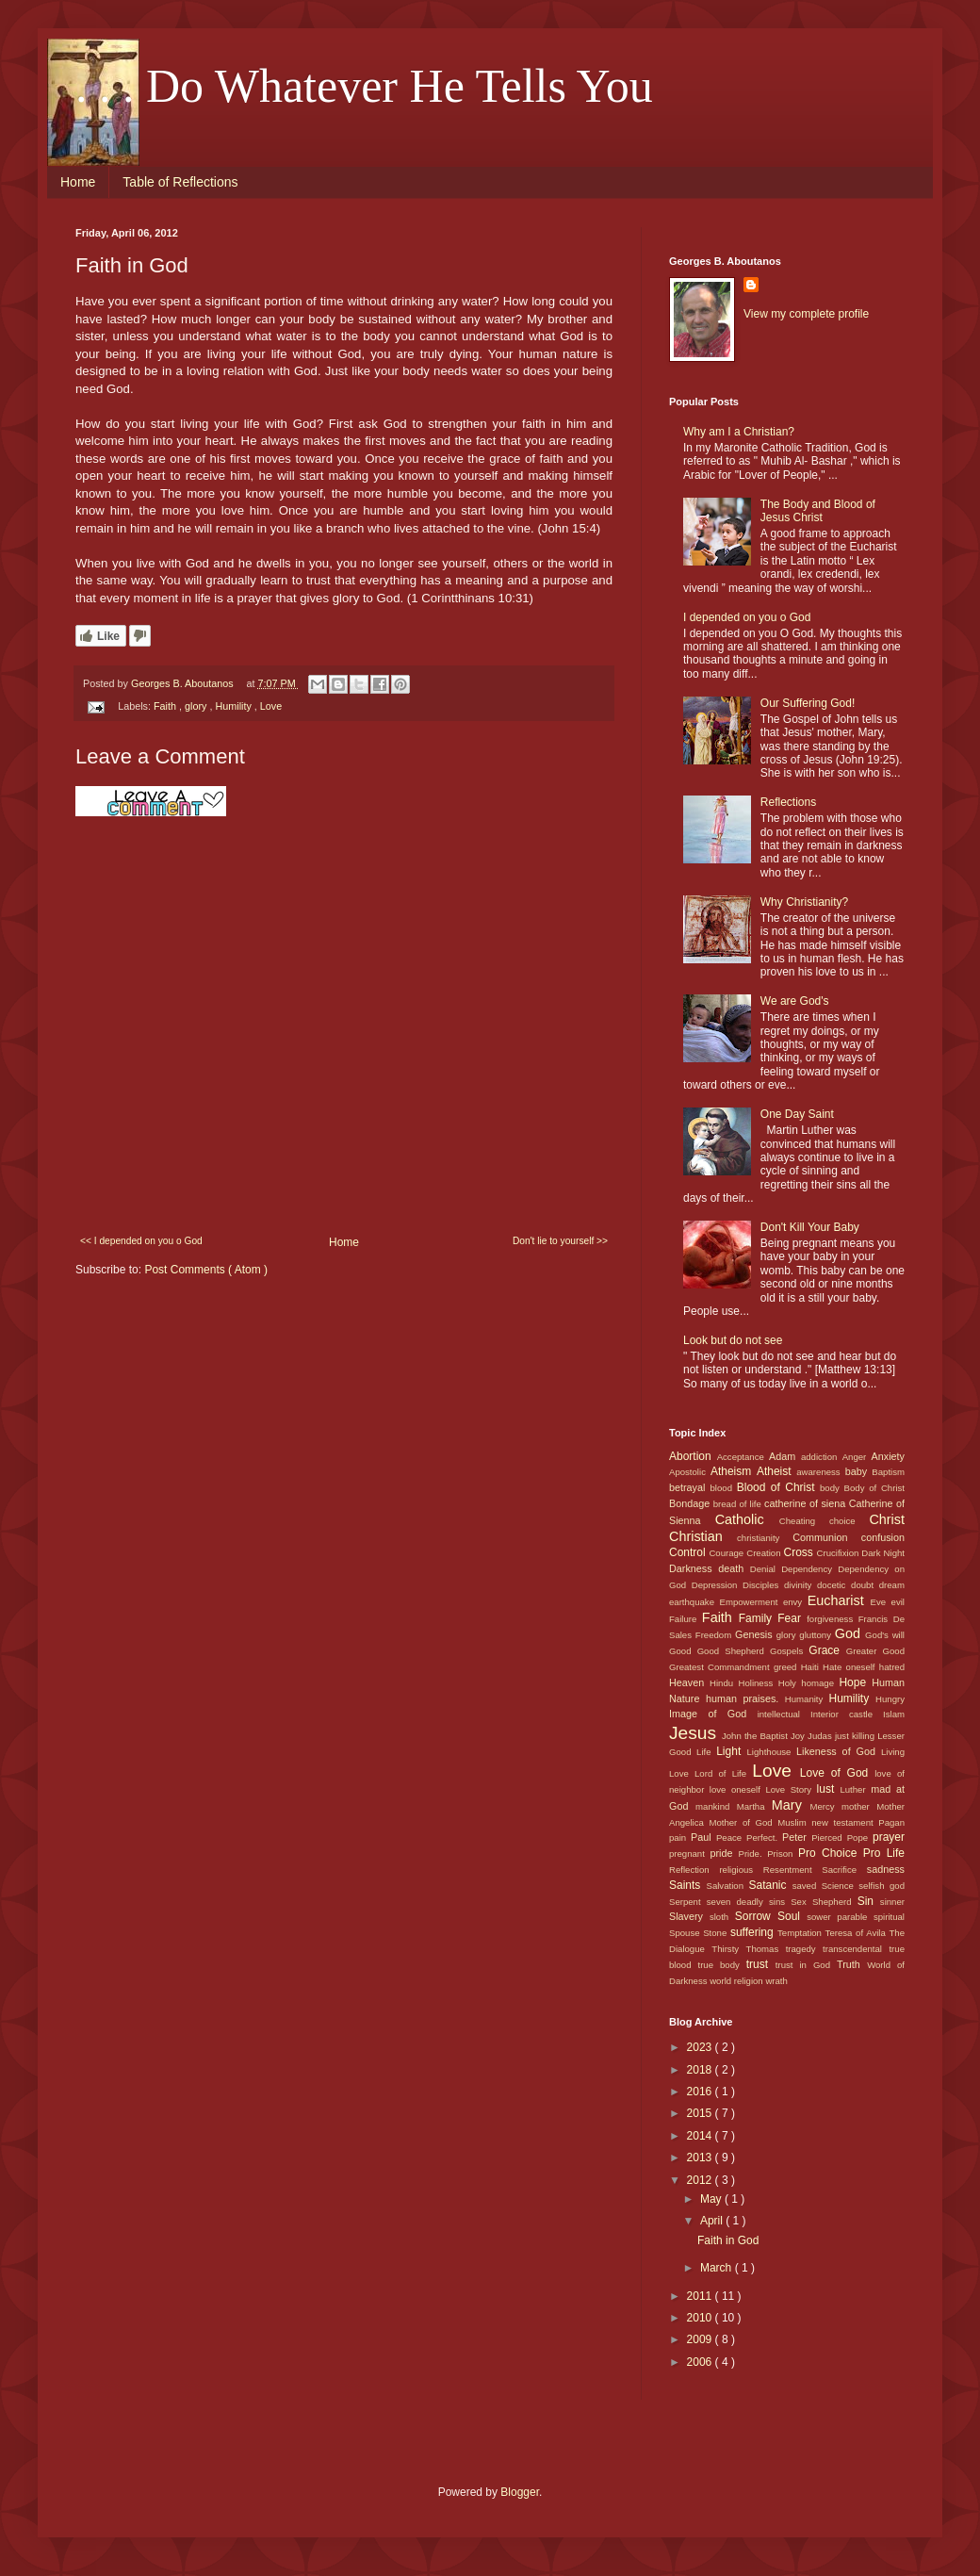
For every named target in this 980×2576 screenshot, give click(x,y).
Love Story (790, 1789)
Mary (791, 1805)
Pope (860, 1837)
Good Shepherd (733, 1651)
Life (706, 1752)
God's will (885, 1635)
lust (829, 1789)
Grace (827, 1650)
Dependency (809, 1569)
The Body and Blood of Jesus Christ (817, 511)
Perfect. (764, 1837)
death (734, 1568)
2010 (701, 2317)
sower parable (840, 1916)
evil (898, 1602)
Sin (869, 1901)
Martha (754, 1806)
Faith (166, 706)
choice (849, 1521)
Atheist (776, 1471)
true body (721, 1965)
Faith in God (728, 2240)
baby (859, 1471)
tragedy (804, 1949)
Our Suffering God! (808, 703)
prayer (889, 1837)
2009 (701, 2339)
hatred (892, 1667)
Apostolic (689, 1472)
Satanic (770, 1885)
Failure (685, 1619)
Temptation (801, 1933)
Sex (801, 1901)
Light (731, 1751)
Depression (717, 1585)
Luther (855, 1789)
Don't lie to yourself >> (560, 1241)
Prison (782, 1853)
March (717, 2267)
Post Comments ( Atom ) (206, 1269)
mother (858, 1806)
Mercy (825, 1806)
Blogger (519, 2492)
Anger (857, 1457)
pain (680, 1837)
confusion (883, 1537)
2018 (701, 2069)
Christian (703, 1536)
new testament (844, 1822)
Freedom (715, 1635)
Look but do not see (732, 1340)
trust (761, 1964)
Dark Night (883, 1553)
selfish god (881, 1885)
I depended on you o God (746, 617)
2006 (701, 2362)
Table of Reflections (179, 181)
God (850, 1633)
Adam (785, 1456)
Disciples (763, 1585)
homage (820, 1683)
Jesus (695, 1733)
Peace (731, 1837)
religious (740, 1869)
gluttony (816, 1635)
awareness (820, 1472)
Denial (765, 1569)
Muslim (794, 1822)
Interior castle (846, 1714)
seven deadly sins (749, 1901)
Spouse (686, 1933)
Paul (703, 1837)
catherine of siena (806, 1503)
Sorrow (756, 1916)
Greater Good (875, 1651)
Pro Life (884, 1853)
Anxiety (888, 1456)
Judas (821, 1736)
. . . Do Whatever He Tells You (364, 85)
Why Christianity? (804, 902)
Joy (799, 1736)
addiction (821, 1457)
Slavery (689, 1916)
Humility (234, 706)
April (713, 2220)
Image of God (713, 1713)
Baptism (888, 1472)
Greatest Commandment (721, 1667)
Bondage (691, 1503)
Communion (826, 1537)
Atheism (733, 1471)
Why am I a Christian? (738, 431)
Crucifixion (839, 1553)
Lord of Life (723, 1773)
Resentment (792, 1869)
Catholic (747, 1519)
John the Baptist (756, 1736)
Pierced (828, 1837)
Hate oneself (851, 1667)
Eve (881, 1602)
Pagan (891, 1822)
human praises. (745, 1698)
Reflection (694, 1869)
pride (724, 1853)
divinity (800, 1585)
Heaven (689, 1682)
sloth (722, 1916)
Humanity (807, 1699)
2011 (701, 2296)
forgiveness (832, 1619)
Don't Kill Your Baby (809, 1227)
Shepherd (835, 1901)
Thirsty (728, 1949)
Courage (727, 1553)
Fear (792, 1618)
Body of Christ (874, 1488)
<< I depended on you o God (141, 1241)
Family (758, 1618)
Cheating (804, 1521)
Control (689, 1552)
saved (807, 1885)
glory (197, 706)
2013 (701, 2157)
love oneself (738, 1789)
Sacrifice (844, 1869)
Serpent (688, 1901)
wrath (776, 1981)
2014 (701, 2135)
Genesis (755, 1634)
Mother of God (743, 1822)
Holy (790, 1683)
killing (864, 1736)
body (832, 1488)
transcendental (856, 1949)
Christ (887, 1519)
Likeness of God (838, 1751)
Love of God (837, 1773)
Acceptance (743, 1457)
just (843, 1736)
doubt (865, 1585)
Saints (688, 1885)
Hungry (890, 1699)
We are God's (794, 1001)
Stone (716, 1933)
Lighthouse (772, 1752)
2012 (701, 2180)
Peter (796, 1837)
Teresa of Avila (857, 1933)
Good (683, 1651)
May (712, 2199)
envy (795, 1602)
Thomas (766, 1949)
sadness (886, 1869)
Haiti (812, 1667)
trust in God (806, 1965)
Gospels (789, 1651)
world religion (737, 1981)
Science (840, 1885)
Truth (852, 1964)
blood (723, 1488)
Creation (764, 1553)
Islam (894, 1714)
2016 (701, 2091)
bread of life (738, 1504)
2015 (701, 2113)
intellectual (784, 1714)
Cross (799, 1552)
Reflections (788, 802)
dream (892, 1585)
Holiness (757, 1683)
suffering (753, 1932)
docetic (834, 1585)
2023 (701, 2047)
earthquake (694, 1602)
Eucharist (839, 1600)
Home (77, 181)
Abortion (693, 1456)
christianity (764, 1538)
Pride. (753, 1853)
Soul (792, 1916)
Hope (855, 1682)
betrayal (689, 1487)
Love (271, 706)
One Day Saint (797, 1114)
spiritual (889, 1916)
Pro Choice (830, 1853)
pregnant (689, 1853)
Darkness (693, 1568)
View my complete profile (806, 313)
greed (787, 1667)
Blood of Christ (778, 1487)
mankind (716, 1806)
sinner (892, 1901)
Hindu (724, 1683)
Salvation (728, 1885)
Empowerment (751, 1602)
